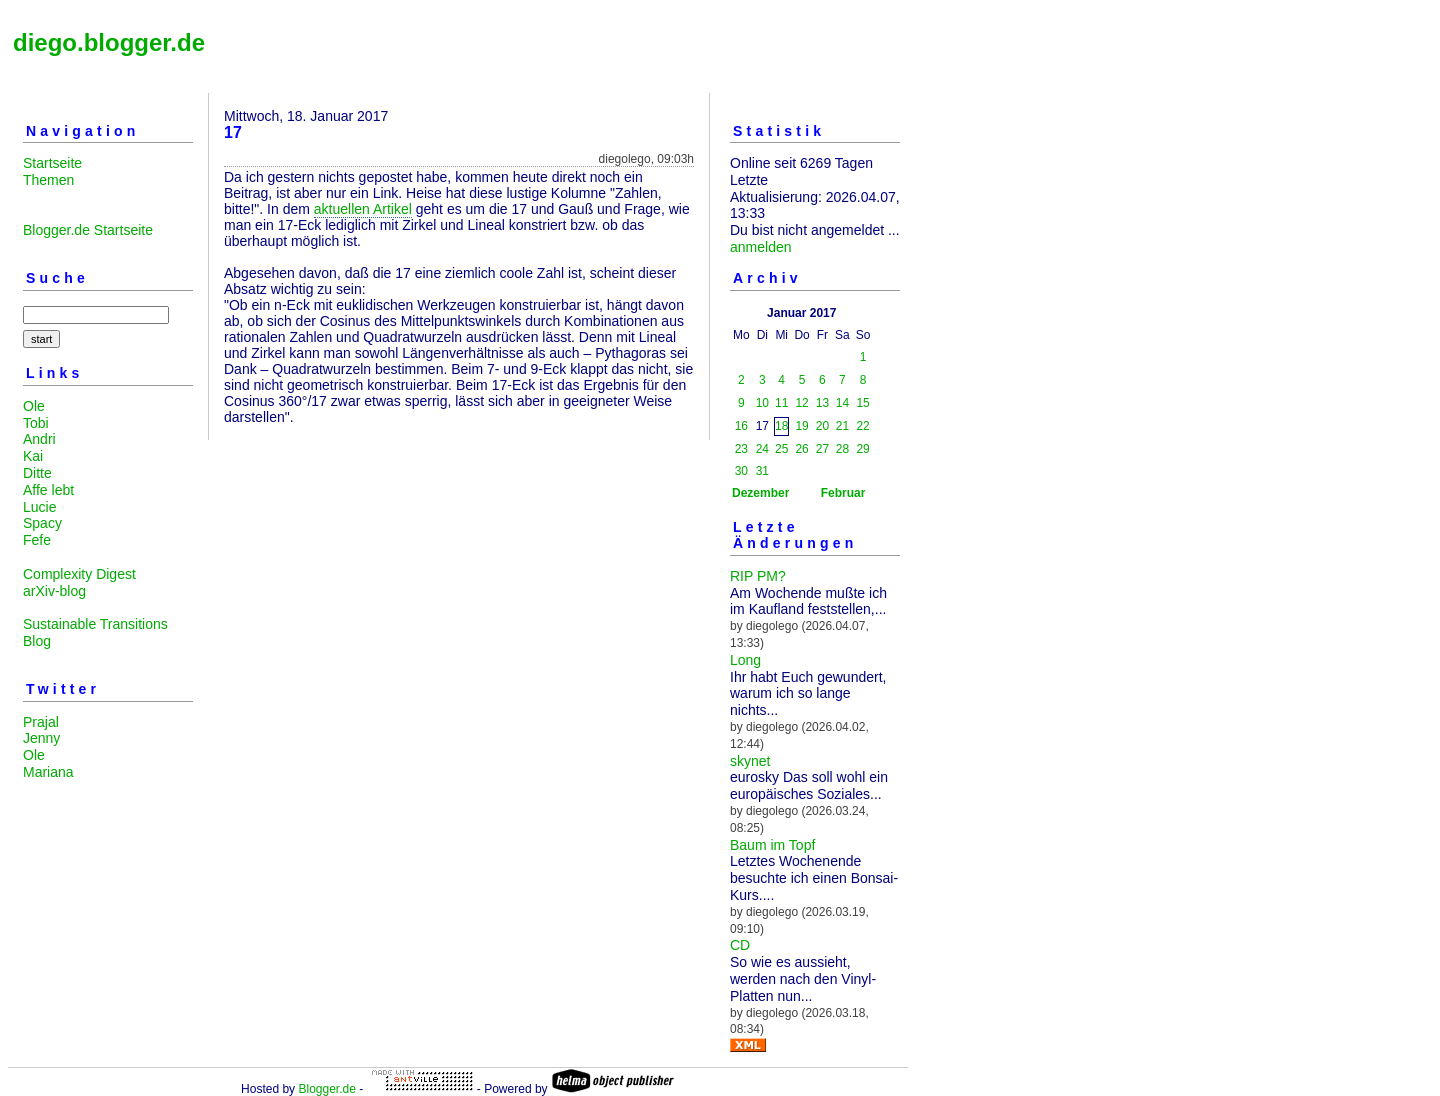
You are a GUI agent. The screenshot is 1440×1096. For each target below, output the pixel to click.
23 (741, 449)
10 (762, 403)
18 (781, 426)
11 (781, 403)
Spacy (42, 523)
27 (822, 449)
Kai (33, 456)
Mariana (48, 772)
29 (862, 449)
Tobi (36, 423)
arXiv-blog (54, 591)
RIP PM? (758, 576)
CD (740, 945)
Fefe (37, 540)
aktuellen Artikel (363, 209)
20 (822, 426)
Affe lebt (48, 490)
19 (801, 426)
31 (762, 471)
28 (842, 449)
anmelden (761, 247)
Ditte (37, 473)
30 (741, 471)
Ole (34, 406)
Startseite (52, 163)
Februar (843, 493)
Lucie (39, 507)
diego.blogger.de (109, 42)
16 (741, 426)
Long (745, 660)
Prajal (41, 722)
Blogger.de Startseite (88, 230)
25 (781, 449)
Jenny (41, 738)
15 (862, 403)
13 (822, 403)
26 (801, 449)
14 (842, 403)
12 (801, 403)
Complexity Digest (79, 574)
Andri (39, 439)
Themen (48, 180)
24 (762, 449)
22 (862, 426)
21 (842, 426)
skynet (750, 761)
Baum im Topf (772, 845)
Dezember (760, 493)
